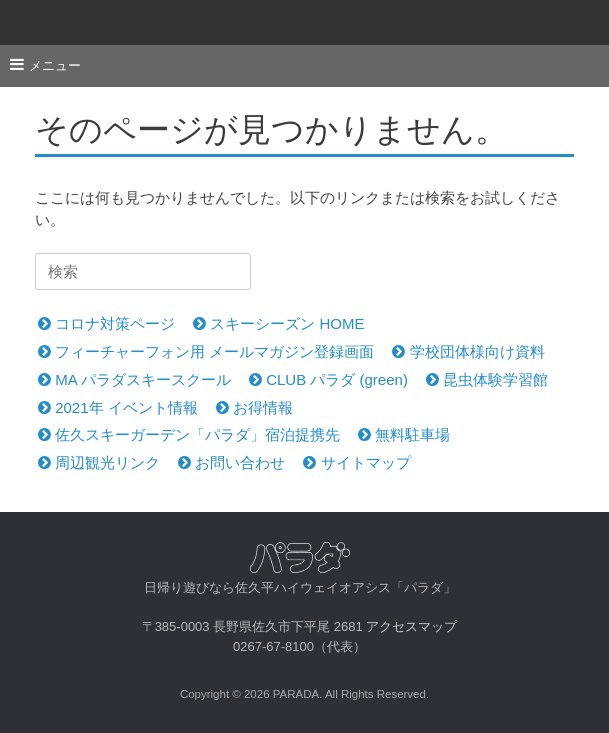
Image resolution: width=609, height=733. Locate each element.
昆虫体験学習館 (487, 379)
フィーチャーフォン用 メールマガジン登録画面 (206, 351)
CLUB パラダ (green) (328, 379)
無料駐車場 (404, 434)
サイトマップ (356, 462)
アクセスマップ (411, 626)
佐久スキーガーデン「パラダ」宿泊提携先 (189, 434)
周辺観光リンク (99, 462)
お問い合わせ (231, 462)
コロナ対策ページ (106, 323)
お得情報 (254, 407)
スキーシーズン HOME (278, 323)
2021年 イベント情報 (118, 407)
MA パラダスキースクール (134, 379)
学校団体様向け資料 (468, 351)
